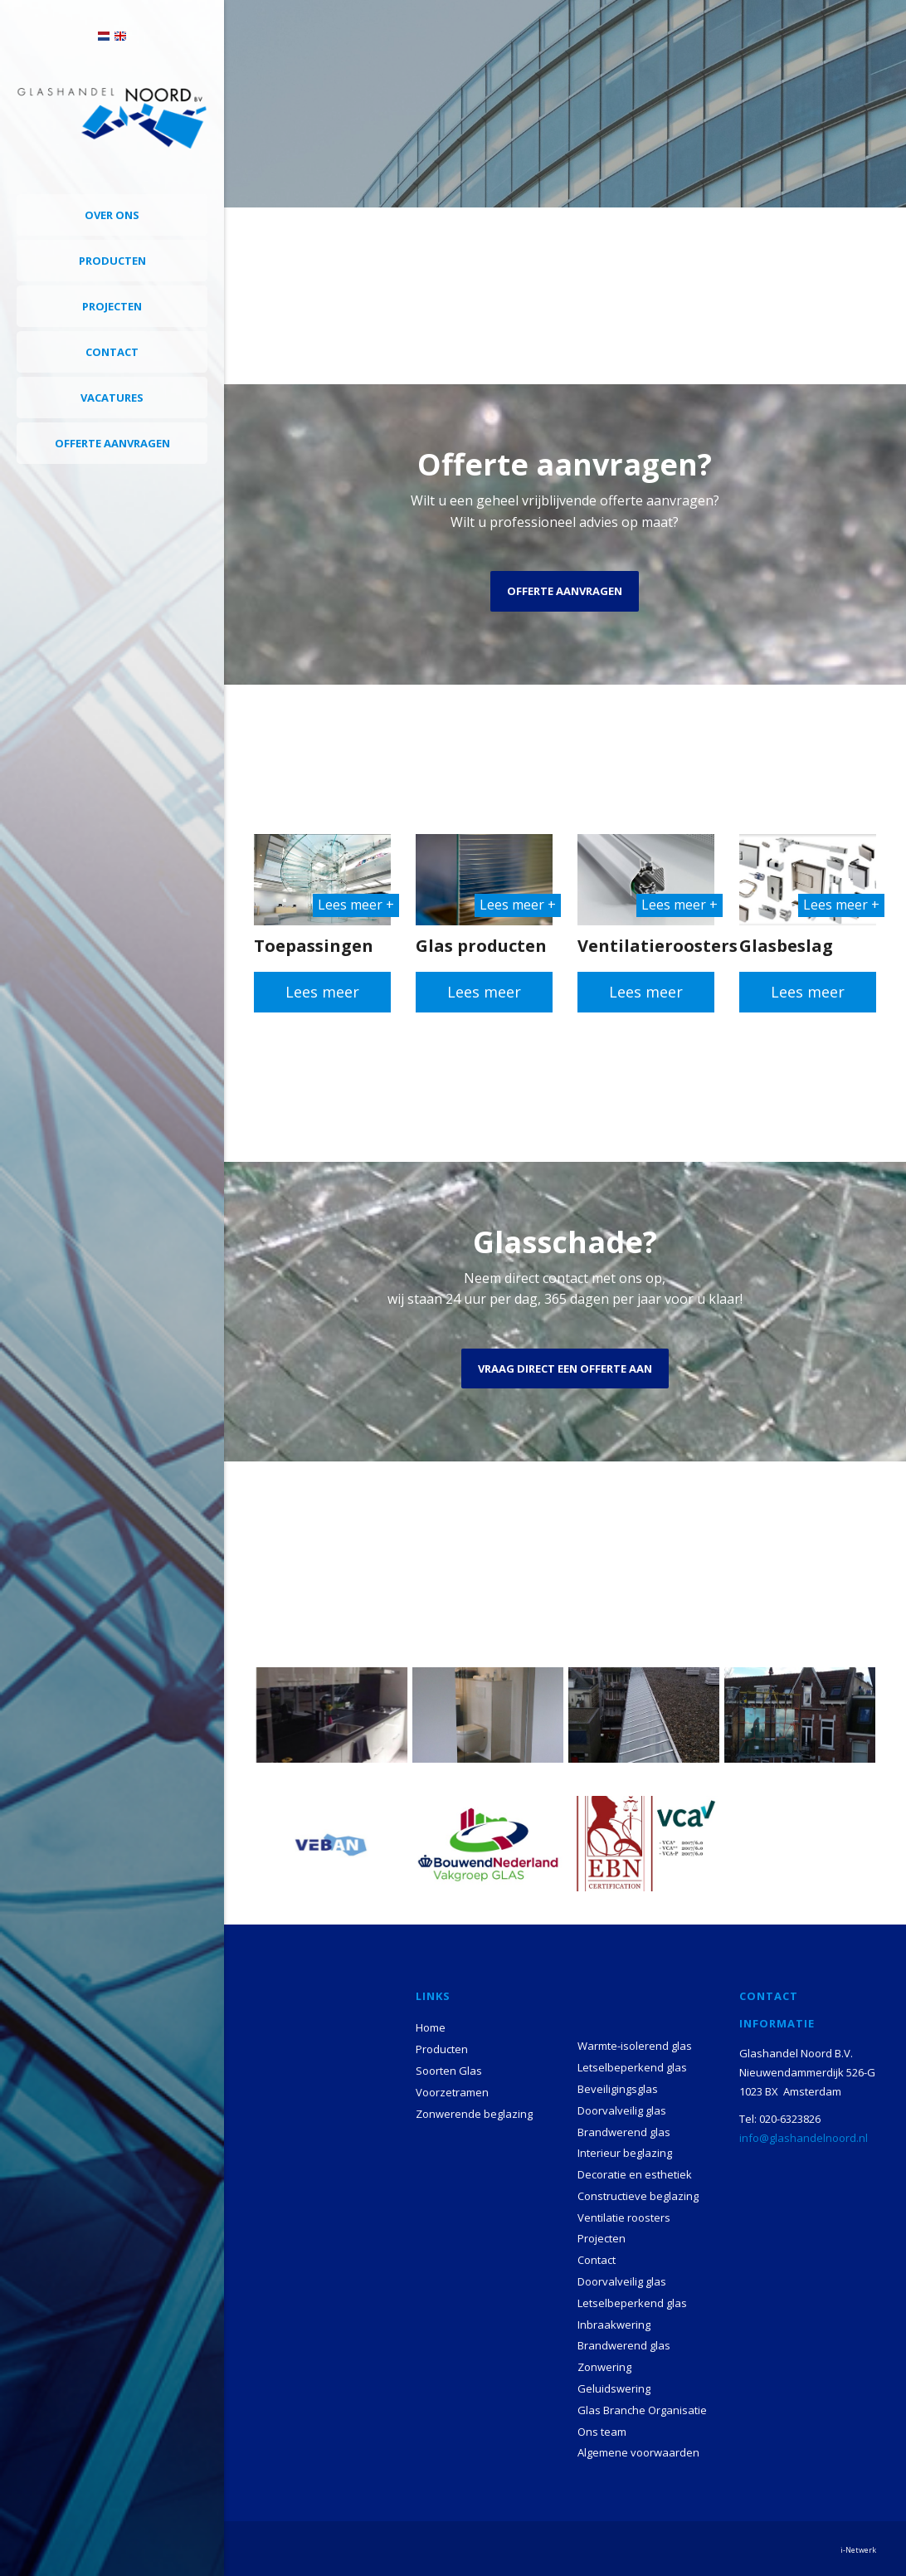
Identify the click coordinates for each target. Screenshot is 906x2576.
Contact (112, 351)
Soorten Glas (449, 2070)
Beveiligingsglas (617, 2088)
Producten (112, 260)
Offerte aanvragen (112, 443)
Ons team (601, 2431)
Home (431, 2027)
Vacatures (112, 397)
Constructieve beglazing (638, 2195)
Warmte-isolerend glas (634, 2045)
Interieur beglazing (624, 2152)
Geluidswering (613, 2388)
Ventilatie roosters (623, 2217)
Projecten (112, 306)
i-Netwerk (858, 2549)
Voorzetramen (452, 2092)
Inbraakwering (613, 2324)
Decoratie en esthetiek (634, 2174)
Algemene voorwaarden (638, 2452)
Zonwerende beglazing (474, 2113)
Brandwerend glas (623, 2132)
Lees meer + (356, 904)
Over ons (112, 214)
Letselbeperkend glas (632, 2067)
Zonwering (604, 2366)
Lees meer (322, 992)
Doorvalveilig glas (621, 2110)
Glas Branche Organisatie (642, 2410)
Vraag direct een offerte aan (565, 1368)
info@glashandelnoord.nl (803, 2137)
